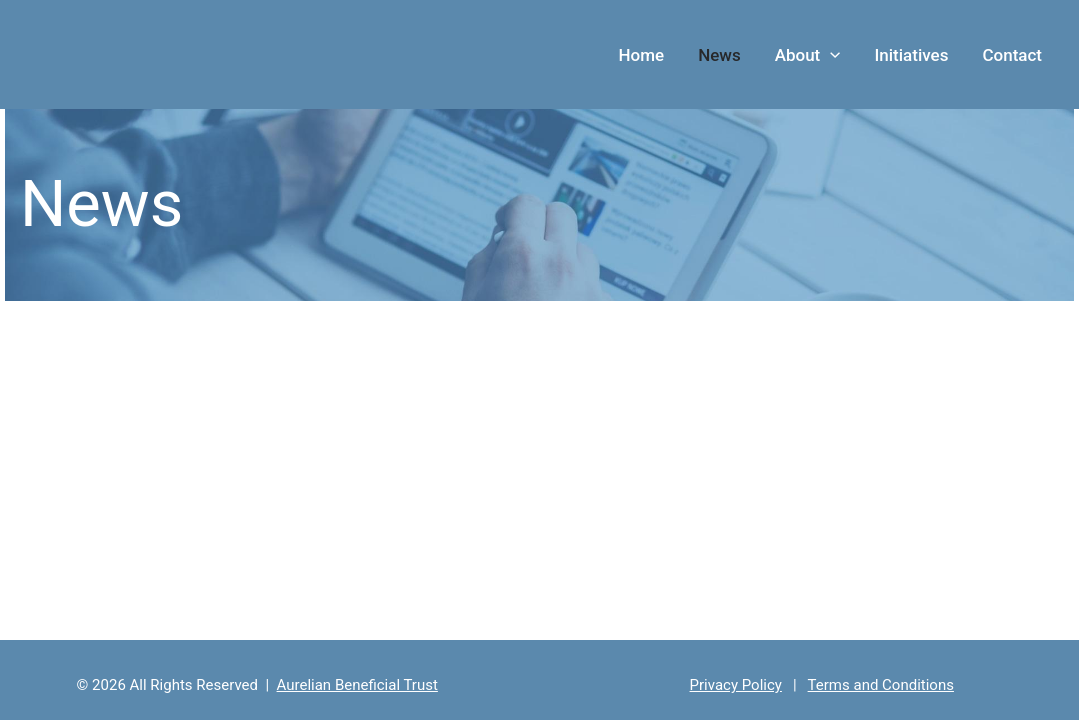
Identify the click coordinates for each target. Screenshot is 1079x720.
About (808, 55)
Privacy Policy (736, 685)
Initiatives (911, 55)
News (719, 55)
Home (642, 55)
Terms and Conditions (881, 685)
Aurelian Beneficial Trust (357, 685)
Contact (1012, 55)
